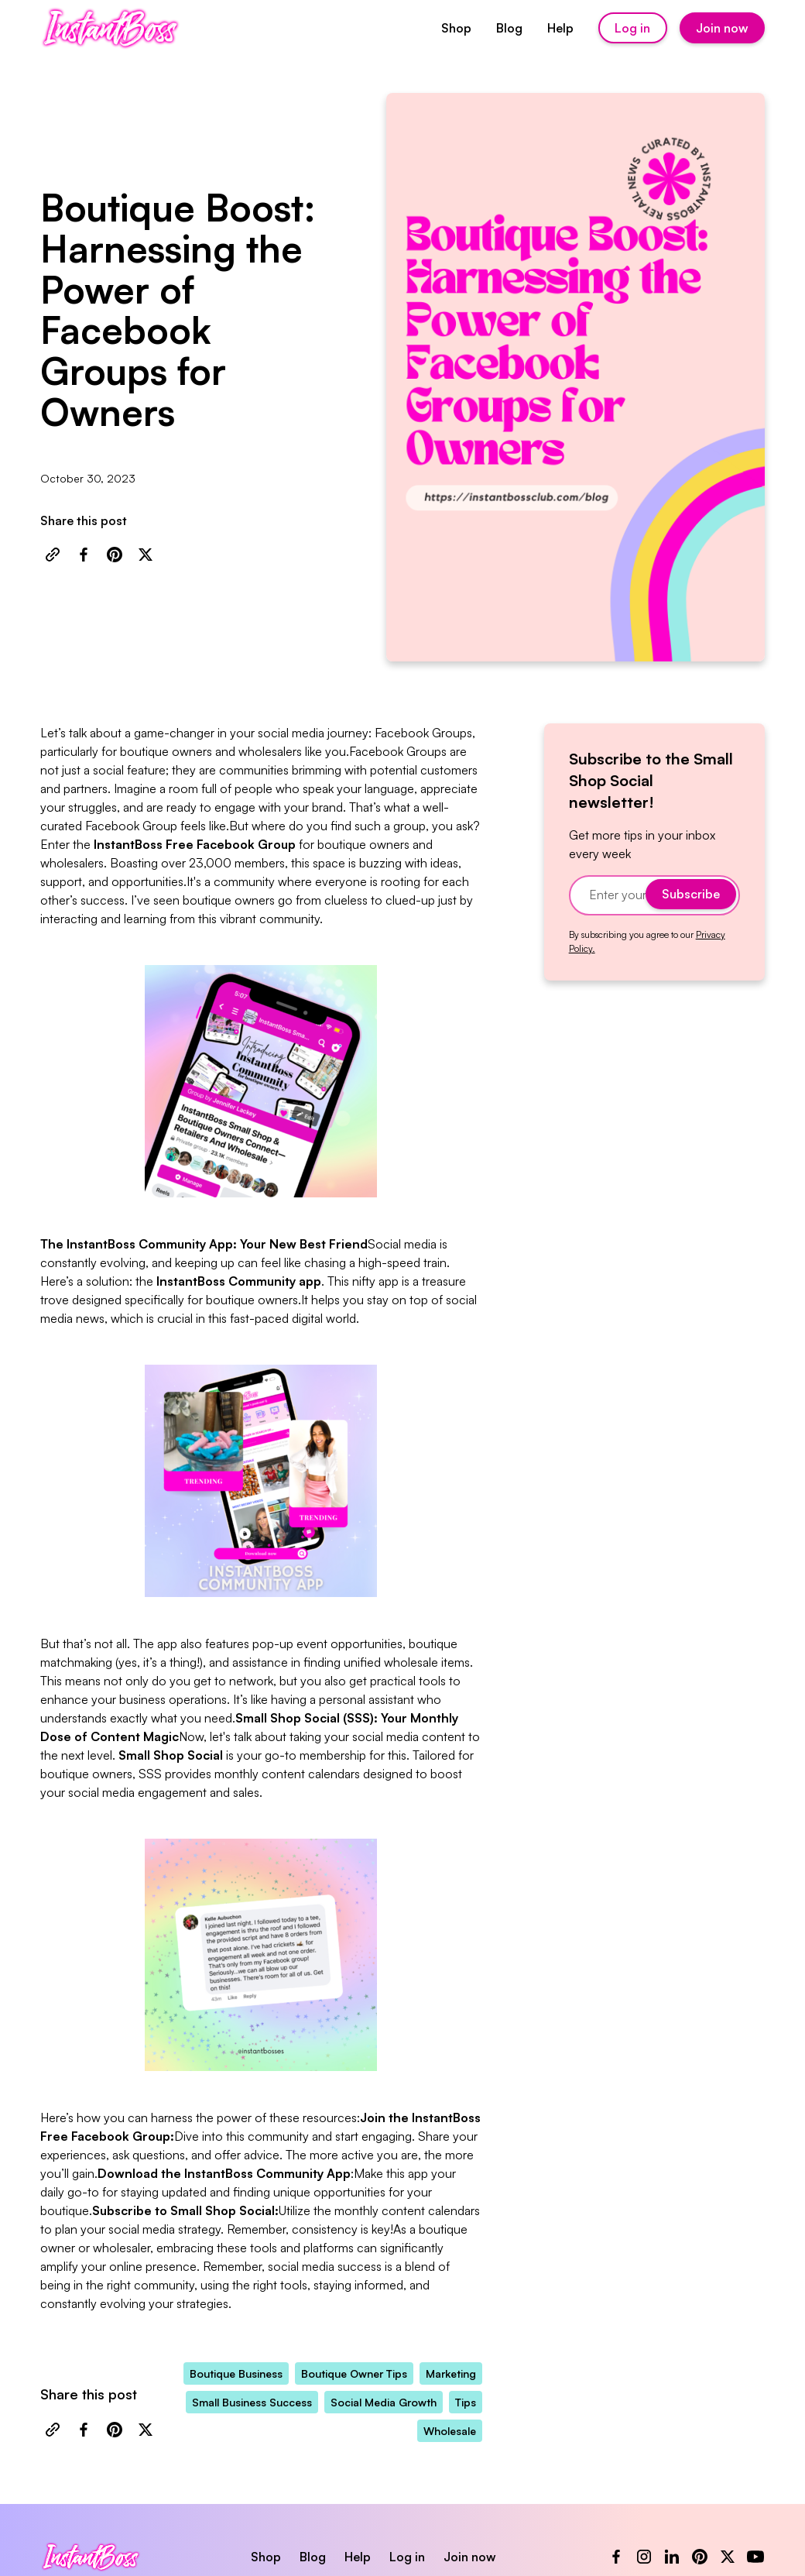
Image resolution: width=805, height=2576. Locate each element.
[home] (110, 28)
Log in (632, 28)
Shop (456, 28)
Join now (722, 28)
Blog (509, 28)
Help (560, 28)
